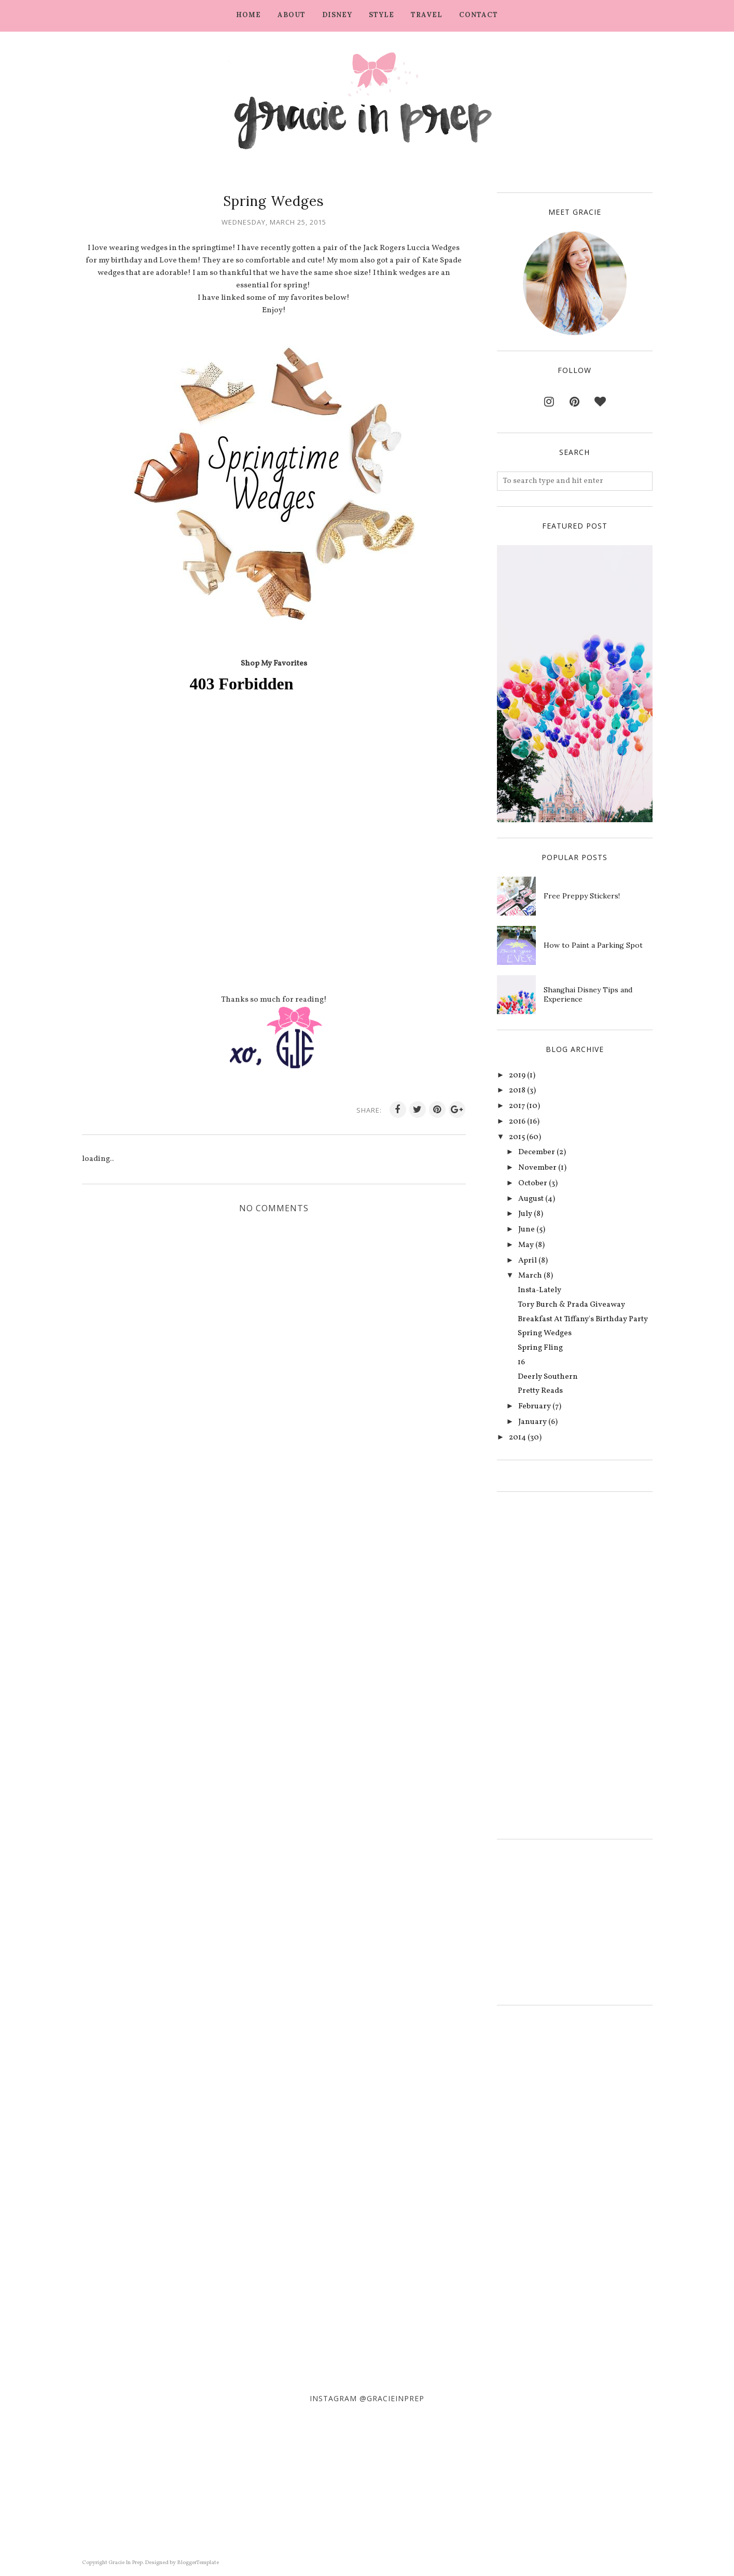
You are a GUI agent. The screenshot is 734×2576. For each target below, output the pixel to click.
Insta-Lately (539, 1290)
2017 (517, 1106)
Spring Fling (540, 1347)
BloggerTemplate (198, 2563)
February (534, 1406)
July (525, 1214)
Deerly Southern (548, 1377)
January (532, 1422)
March (530, 1275)
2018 (517, 1090)
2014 (517, 1437)
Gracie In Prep (125, 2563)
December (536, 1152)
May (526, 1245)
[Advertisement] (528, 1663)
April (527, 1260)
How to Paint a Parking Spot (593, 945)
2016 (517, 1121)
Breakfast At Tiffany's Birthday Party (583, 1319)
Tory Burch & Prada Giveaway (571, 1304)
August (531, 1199)
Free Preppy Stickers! (582, 896)
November (537, 1167)
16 (521, 1362)
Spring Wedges (545, 1333)
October (532, 1183)
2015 (517, 1137)
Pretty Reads (540, 1391)
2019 (517, 1075)
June (526, 1229)
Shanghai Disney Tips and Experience (588, 994)
